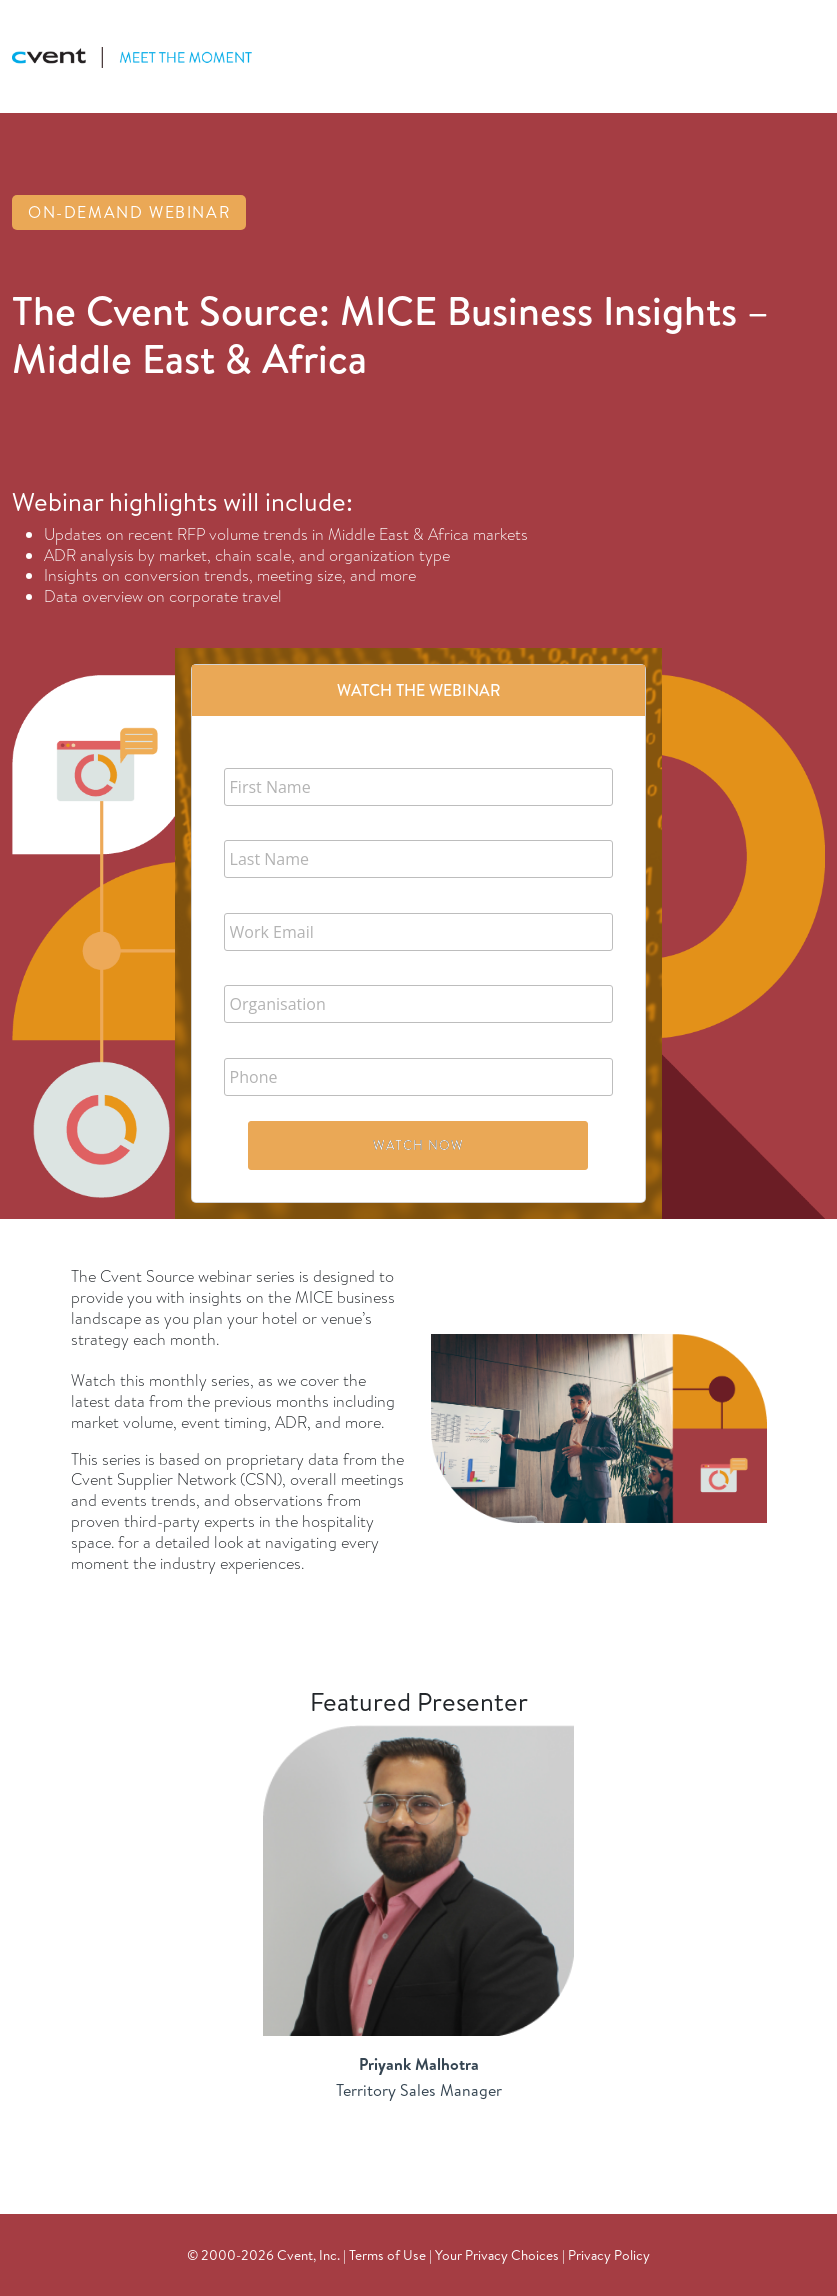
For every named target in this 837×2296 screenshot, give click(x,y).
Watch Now (418, 1145)
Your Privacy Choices (497, 2254)
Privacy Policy (609, 2254)
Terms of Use (387, 2254)
